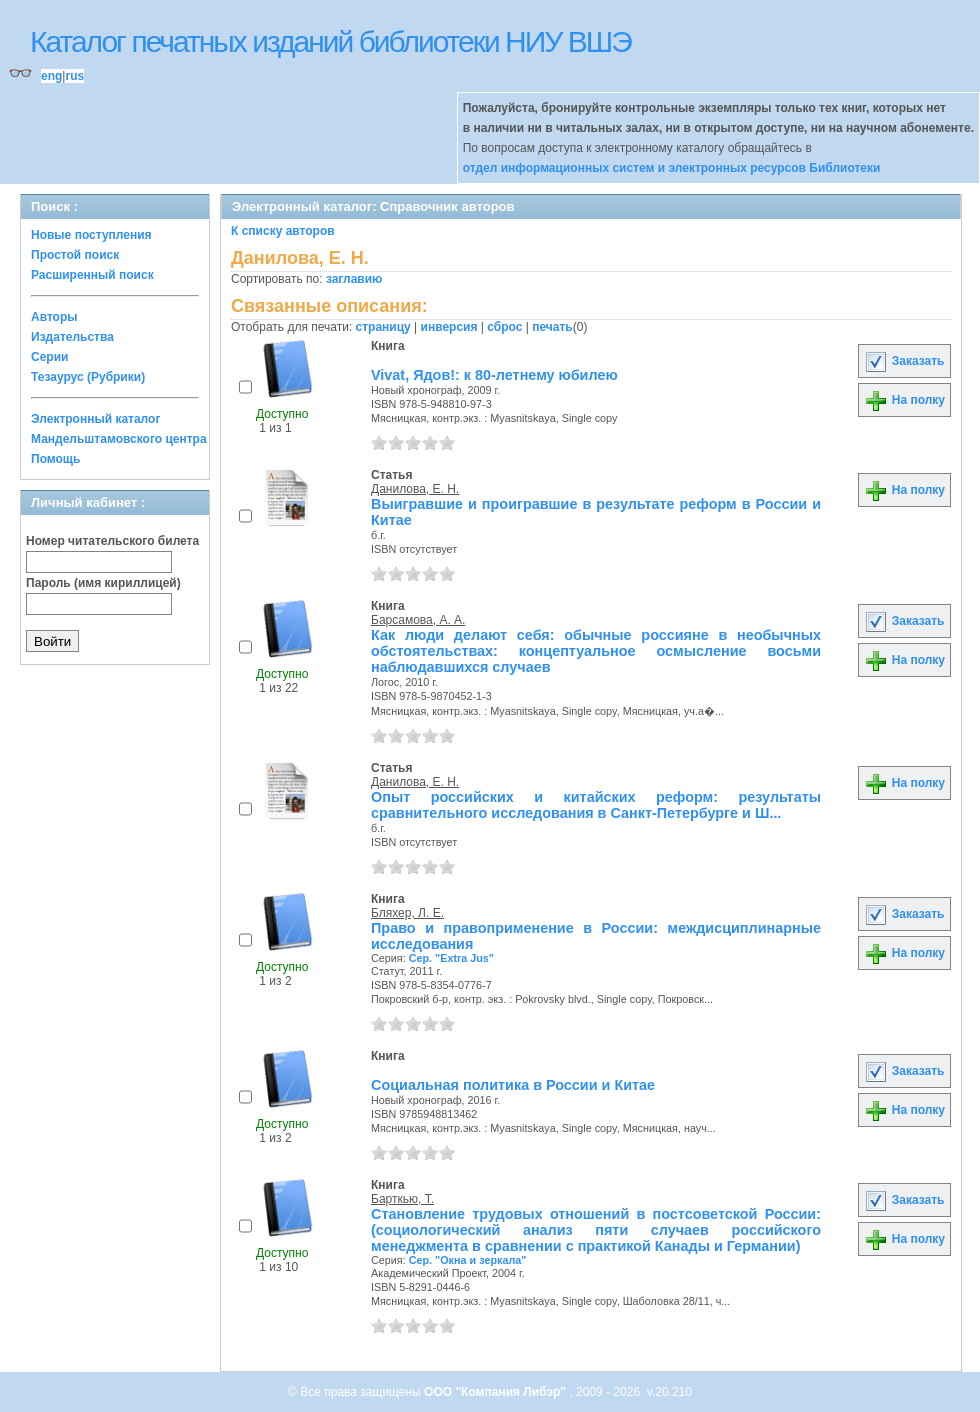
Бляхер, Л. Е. (407, 913)
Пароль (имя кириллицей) (103, 583)
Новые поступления (91, 235)
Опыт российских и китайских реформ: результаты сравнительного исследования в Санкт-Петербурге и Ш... (596, 805)
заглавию (354, 279)
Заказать (904, 361)
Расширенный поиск (92, 275)
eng (51, 76)
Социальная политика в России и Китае (513, 1085)
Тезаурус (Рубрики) (88, 377)
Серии (49, 357)
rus (74, 76)
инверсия (449, 327)
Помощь (55, 459)
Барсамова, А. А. (418, 620)
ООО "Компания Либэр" (496, 1392)
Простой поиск (75, 255)
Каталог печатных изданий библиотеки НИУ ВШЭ (330, 41)
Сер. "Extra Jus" (451, 958)
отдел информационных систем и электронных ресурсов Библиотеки (672, 168)
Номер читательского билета (112, 541)
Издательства (72, 337)
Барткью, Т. (402, 1199)
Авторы (54, 317)
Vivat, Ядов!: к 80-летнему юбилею (494, 375)
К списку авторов (283, 231)
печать (552, 327)
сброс (504, 327)
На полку (904, 400)
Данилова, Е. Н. (415, 489)
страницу (383, 327)
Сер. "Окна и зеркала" (468, 1260)
